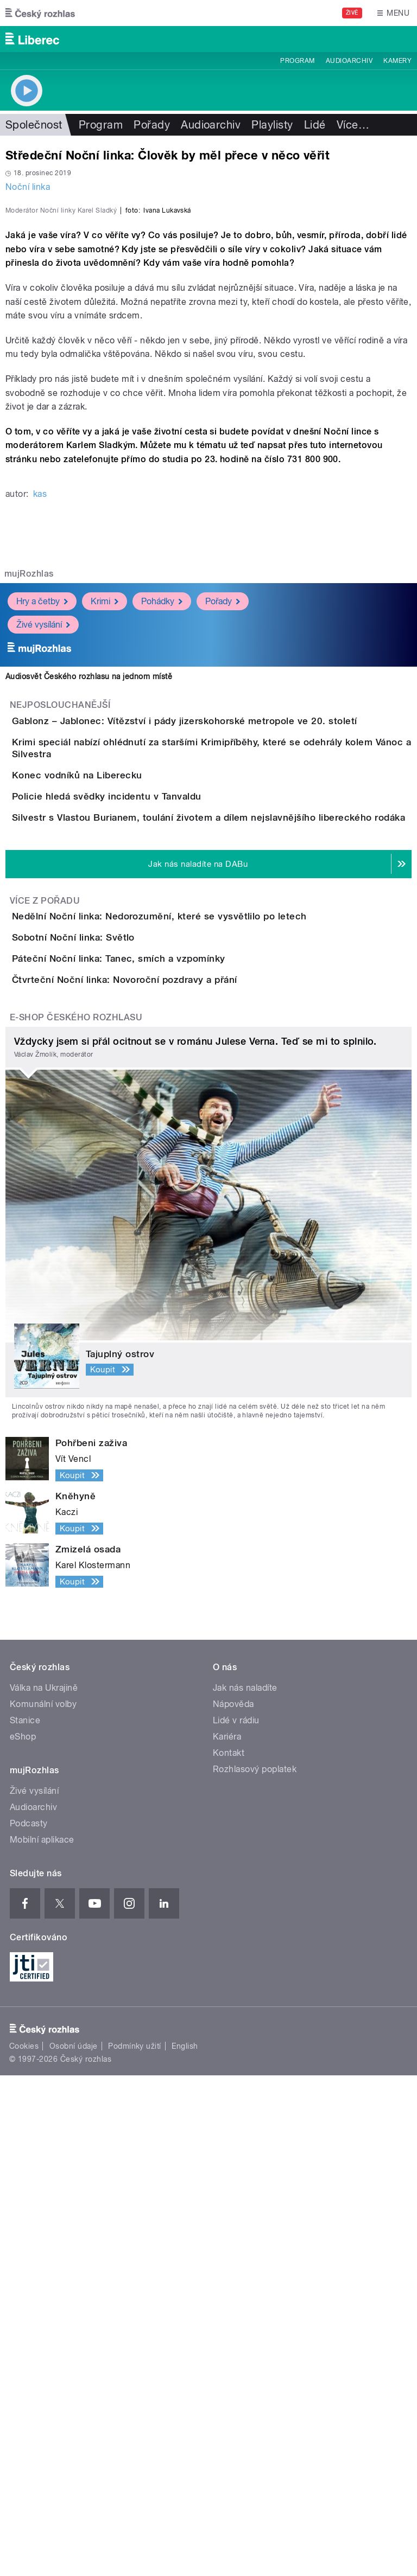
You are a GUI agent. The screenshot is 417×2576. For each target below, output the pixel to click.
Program (297, 61)
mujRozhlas (29, 808)
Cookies (24, 2546)
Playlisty (272, 124)
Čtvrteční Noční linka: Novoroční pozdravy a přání (168, 1449)
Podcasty (29, 2324)
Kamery (397, 61)
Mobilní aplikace (42, 2340)
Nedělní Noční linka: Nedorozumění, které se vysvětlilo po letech (202, 1293)
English (185, 2546)
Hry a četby (42, 835)
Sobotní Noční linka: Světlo (116, 1345)
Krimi (104, 835)
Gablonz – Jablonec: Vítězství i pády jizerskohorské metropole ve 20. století (227, 955)
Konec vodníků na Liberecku (120, 1059)
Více (353, 124)
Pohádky (161, 835)
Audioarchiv (349, 61)
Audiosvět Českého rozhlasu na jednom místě (88, 910)
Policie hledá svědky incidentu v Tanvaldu (150, 1111)
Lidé (315, 124)
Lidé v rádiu (236, 2221)
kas (40, 728)
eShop (23, 2237)
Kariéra (227, 2237)
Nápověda (233, 2205)
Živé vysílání (43, 858)
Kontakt (228, 2253)
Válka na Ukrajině (44, 2188)
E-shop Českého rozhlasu (76, 1518)
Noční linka (27, 187)
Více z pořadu (45, 1278)
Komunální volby (43, 2205)
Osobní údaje (73, 2546)
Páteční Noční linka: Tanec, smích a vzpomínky (162, 1397)
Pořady (152, 124)
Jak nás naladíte (245, 2188)
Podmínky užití (134, 2546)
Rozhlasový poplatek (254, 2270)
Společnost (33, 124)
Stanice (25, 2221)
